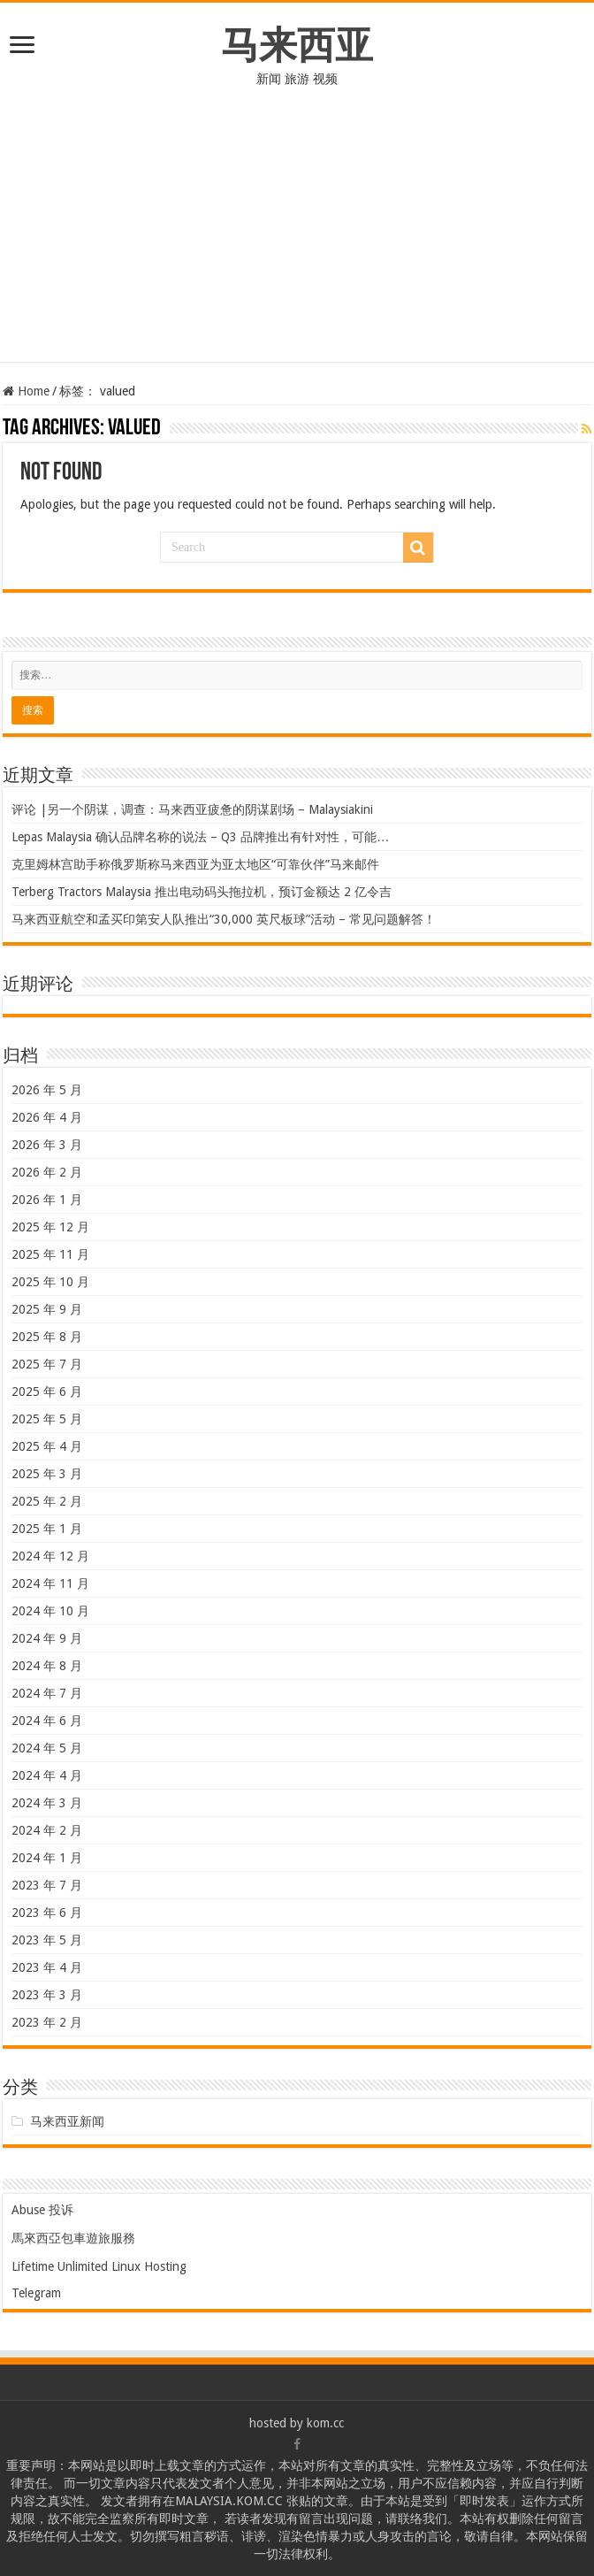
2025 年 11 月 (50, 1254)
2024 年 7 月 (46, 1693)
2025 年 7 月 (46, 1364)
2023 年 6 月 (46, 1912)
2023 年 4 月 (46, 1967)
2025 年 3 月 (46, 1474)
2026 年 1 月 (46, 1199)
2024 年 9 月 (46, 1638)
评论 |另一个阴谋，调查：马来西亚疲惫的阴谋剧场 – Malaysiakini (192, 809)
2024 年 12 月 (50, 1556)
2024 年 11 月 (50, 1583)
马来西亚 (297, 45)
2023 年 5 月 (46, 1940)
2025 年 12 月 (50, 1227)
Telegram (36, 2293)
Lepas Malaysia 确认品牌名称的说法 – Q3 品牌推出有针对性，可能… (200, 837)
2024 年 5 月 (46, 1748)
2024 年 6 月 (46, 1721)
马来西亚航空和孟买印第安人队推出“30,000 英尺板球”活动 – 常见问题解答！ (223, 919)
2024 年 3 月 (46, 1803)
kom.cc (325, 2423)
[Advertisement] (297, 238)
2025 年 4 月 (46, 1446)
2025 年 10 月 (50, 1282)
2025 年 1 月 (46, 1529)
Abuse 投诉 (42, 2210)
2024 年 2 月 (46, 1830)
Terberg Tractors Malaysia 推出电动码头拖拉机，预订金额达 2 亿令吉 (201, 892)
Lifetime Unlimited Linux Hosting (99, 2266)
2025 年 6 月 (46, 1391)
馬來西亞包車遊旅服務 (73, 2238)
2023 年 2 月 (46, 2022)
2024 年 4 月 (46, 1775)
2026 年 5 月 (46, 1090)
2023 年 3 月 (46, 1995)
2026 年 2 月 (46, 1172)
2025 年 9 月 (46, 1309)
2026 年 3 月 (46, 1145)
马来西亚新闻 (67, 2121)
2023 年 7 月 (46, 1885)
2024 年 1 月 (46, 1858)
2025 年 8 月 (46, 1337)
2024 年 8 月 (46, 1666)
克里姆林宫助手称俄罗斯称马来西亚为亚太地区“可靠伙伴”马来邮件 (195, 864)
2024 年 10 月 (50, 1611)
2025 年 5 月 (46, 1419)
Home (26, 391)
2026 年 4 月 (46, 1117)
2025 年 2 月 (46, 1501)
